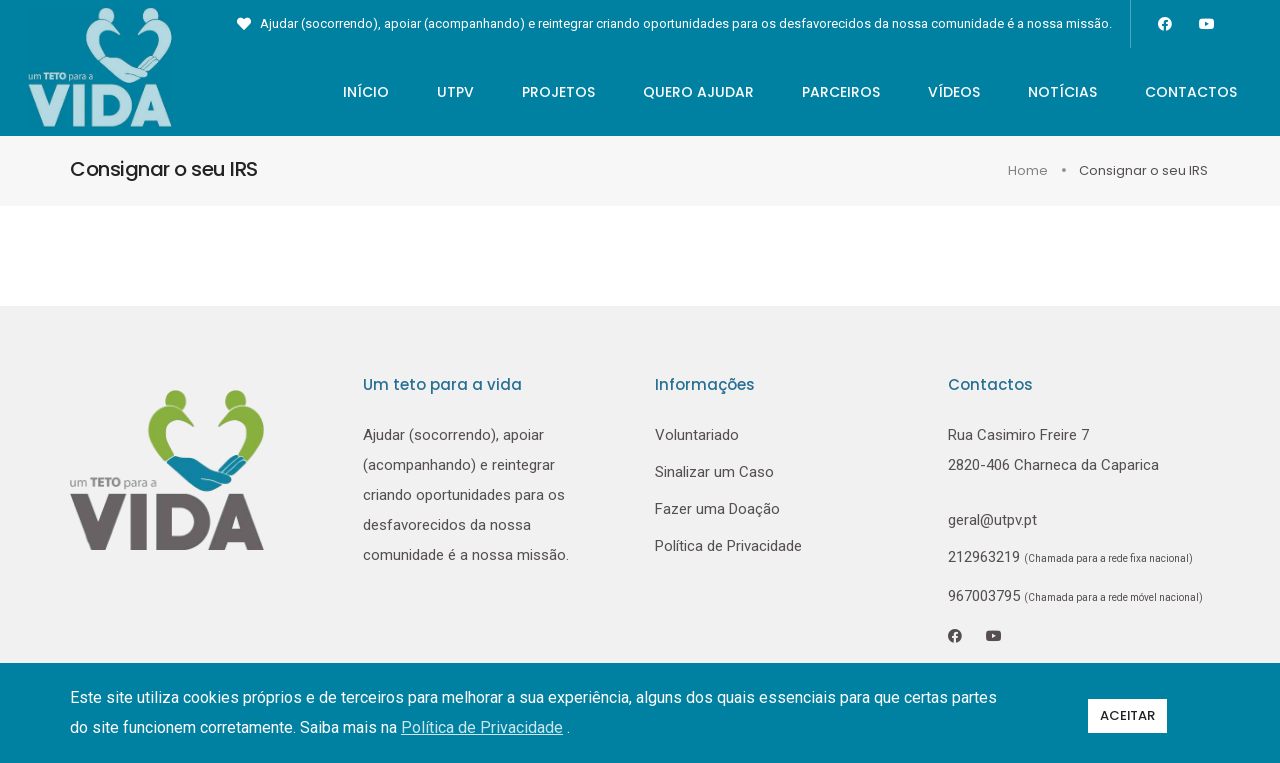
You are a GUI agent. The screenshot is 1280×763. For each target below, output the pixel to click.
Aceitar (1128, 713)
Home (1029, 171)
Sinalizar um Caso (714, 473)
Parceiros (819, 92)
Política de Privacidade (728, 547)
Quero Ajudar (676, 92)
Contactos (1169, 92)
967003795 (1075, 597)
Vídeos (932, 92)
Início (344, 92)
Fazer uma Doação (717, 510)
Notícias (1040, 92)
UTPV (433, 92)
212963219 (986, 558)
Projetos (536, 92)
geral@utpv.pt (992, 521)
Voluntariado (697, 436)
